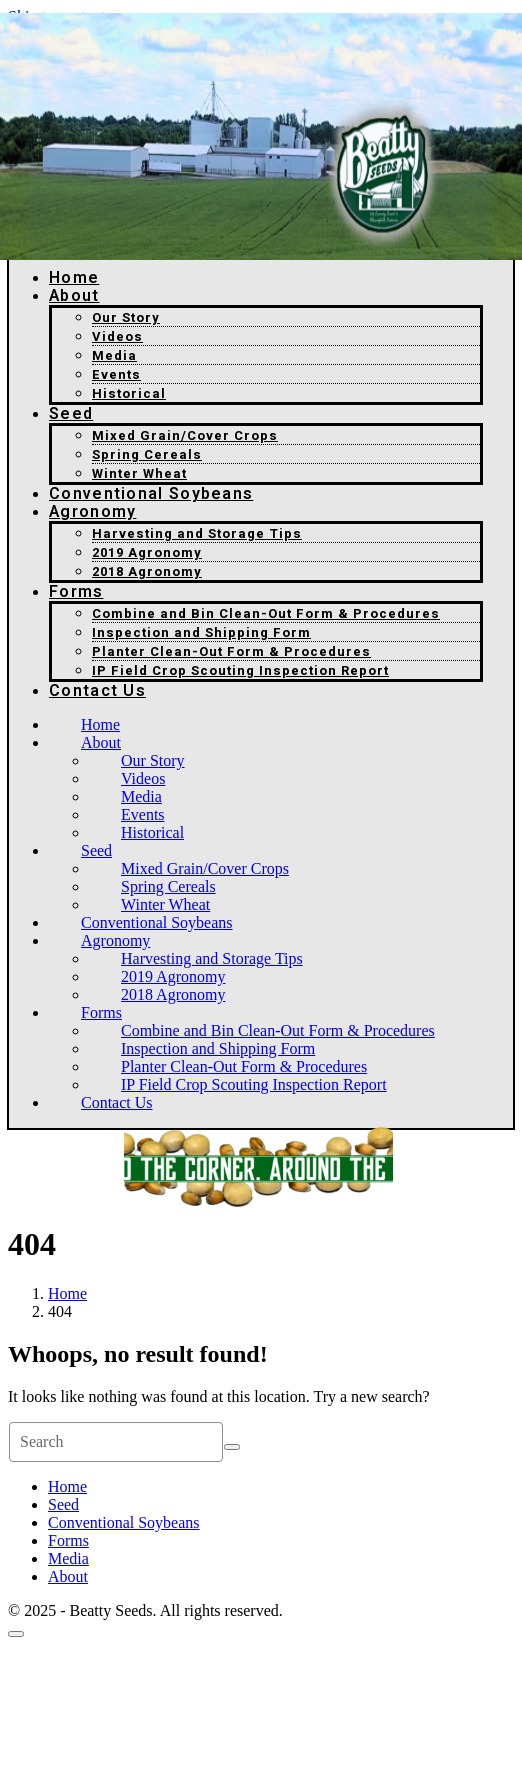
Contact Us (97, 691)
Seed (71, 414)
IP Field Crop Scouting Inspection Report (240, 670)
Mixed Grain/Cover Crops (185, 435)
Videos (117, 336)
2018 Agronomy (147, 571)
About (74, 296)
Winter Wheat (139, 473)
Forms (76, 592)
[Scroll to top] (16, 1634)
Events (116, 374)
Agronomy (92, 512)
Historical (129, 393)
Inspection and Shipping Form (201, 632)
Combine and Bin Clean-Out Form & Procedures (266, 613)
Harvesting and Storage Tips (197, 533)
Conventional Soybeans (151, 494)
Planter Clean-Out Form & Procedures (231, 651)
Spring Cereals (147, 454)
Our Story (126, 317)
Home (74, 278)
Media (114, 355)
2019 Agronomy (147, 552)
